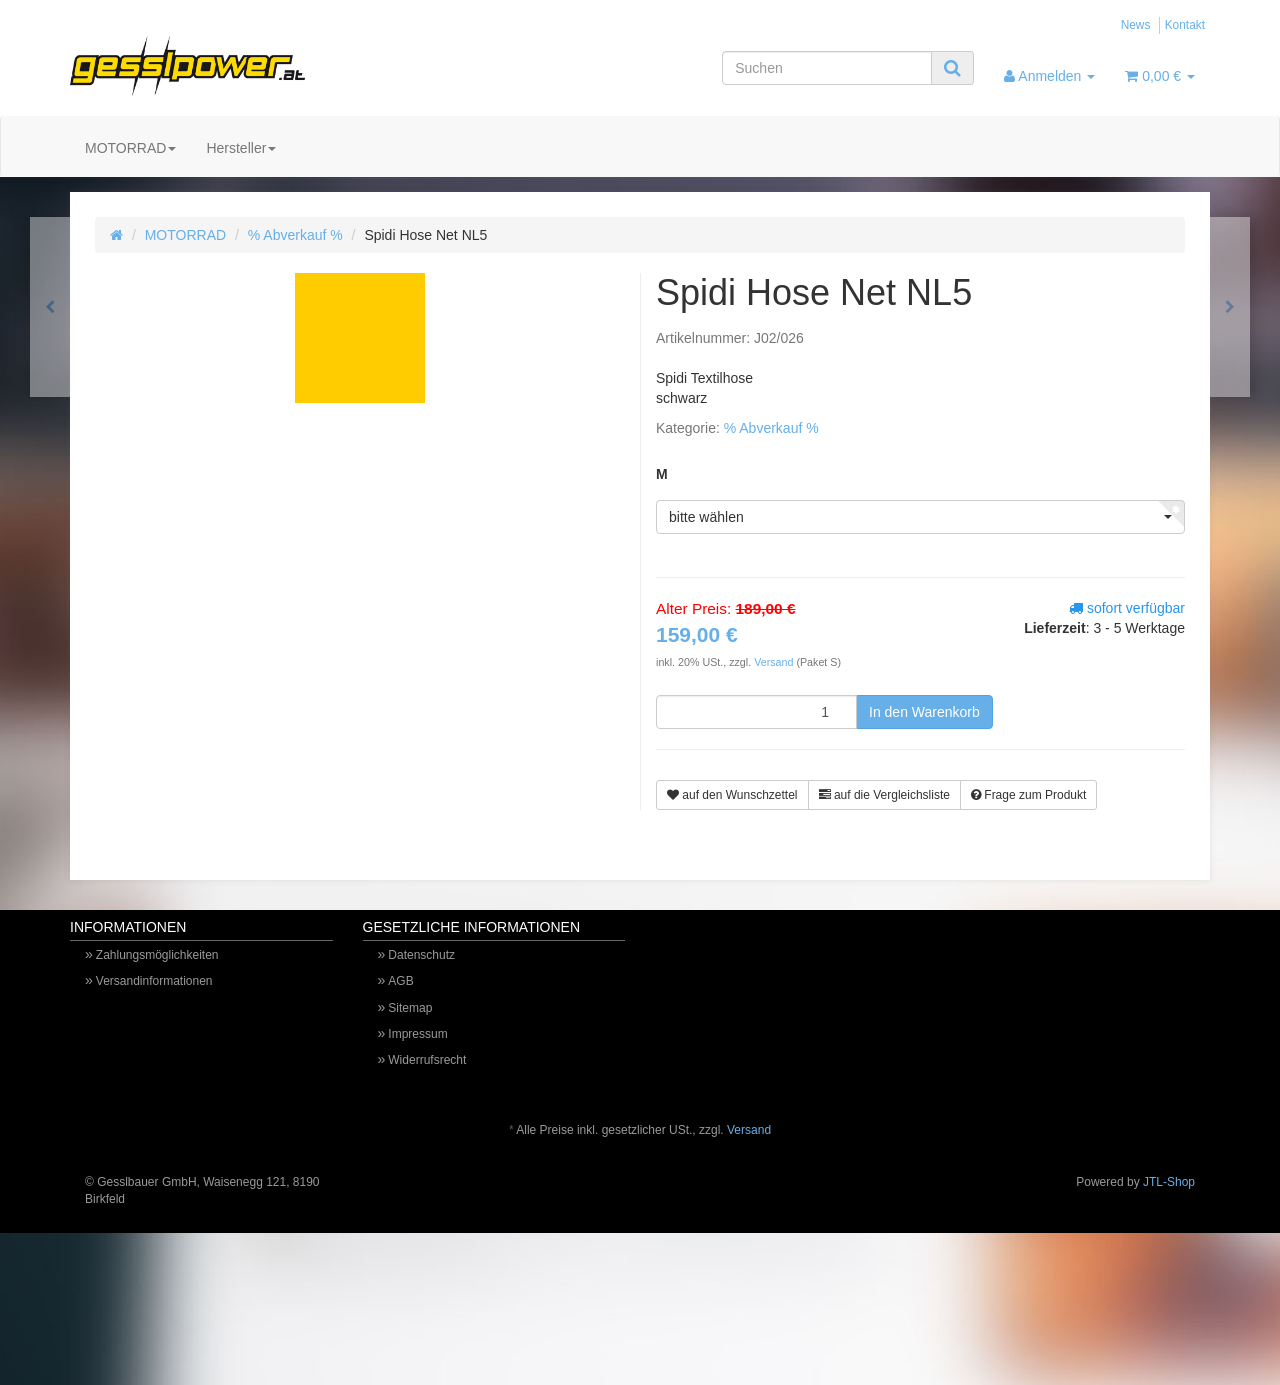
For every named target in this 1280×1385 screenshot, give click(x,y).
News (1136, 25)
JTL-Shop (1169, 1182)
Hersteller (241, 148)
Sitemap (410, 1008)
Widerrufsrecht (427, 1060)
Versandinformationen (154, 981)
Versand (775, 662)
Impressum (417, 1034)
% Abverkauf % (295, 235)
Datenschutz (421, 955)
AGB (400, 981)
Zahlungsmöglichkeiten (157, 955)
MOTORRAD (130, 148)
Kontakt (1185, 25)
